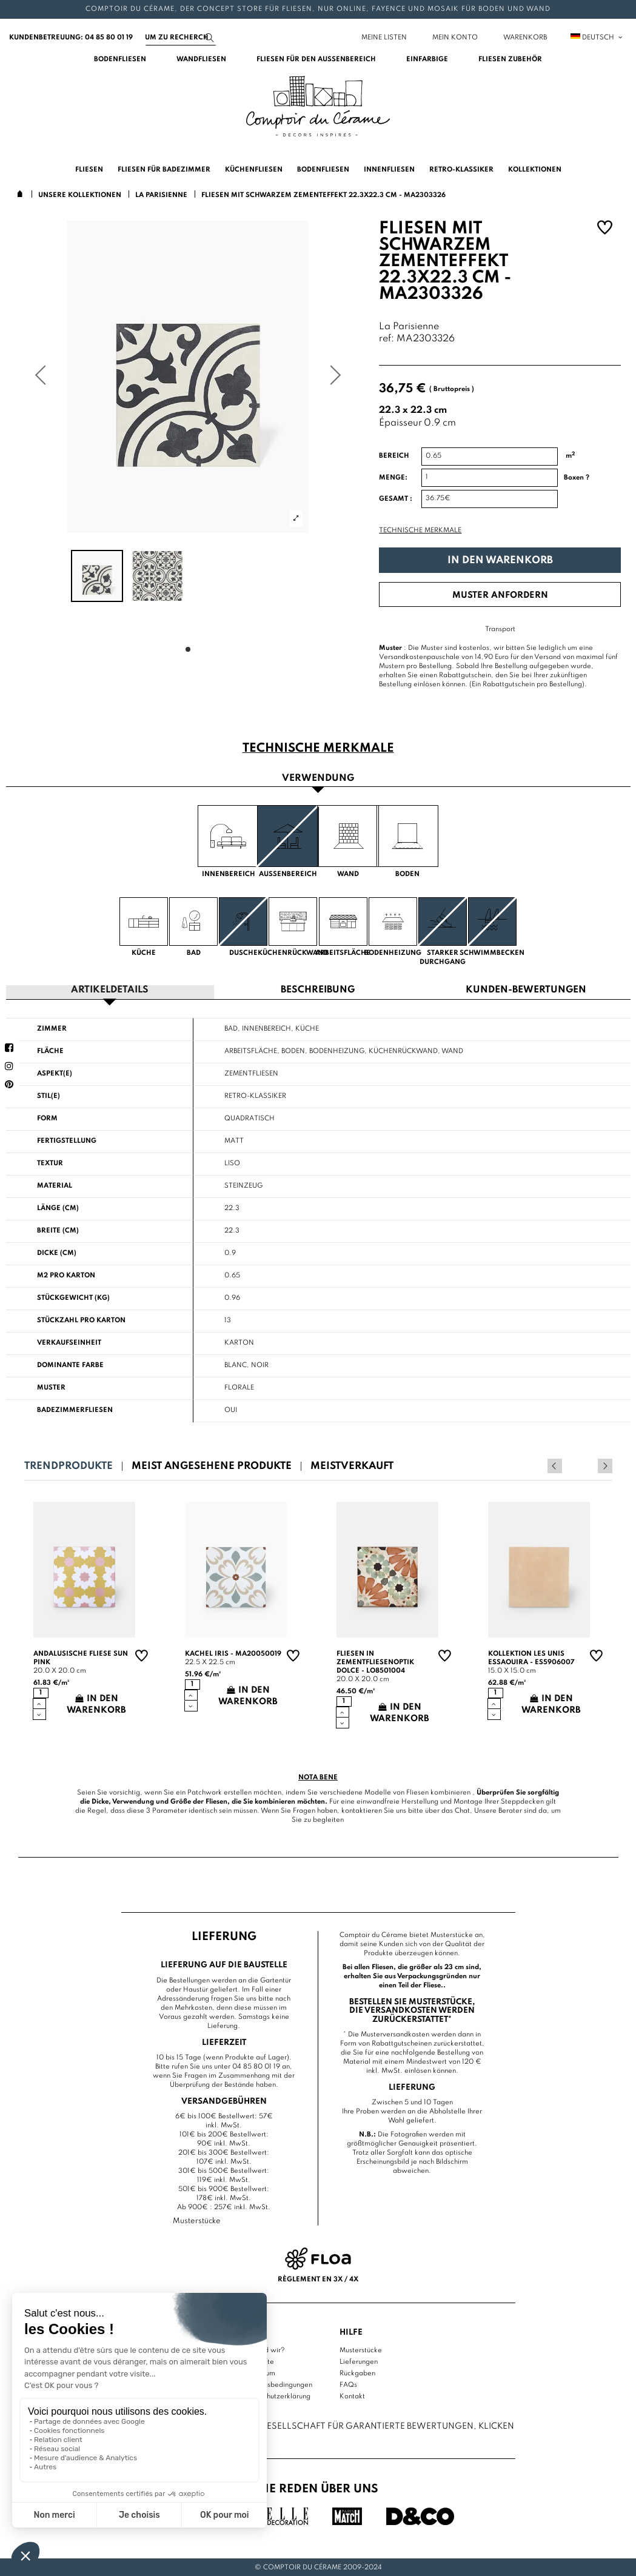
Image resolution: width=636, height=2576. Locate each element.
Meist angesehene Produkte (212, 1465)
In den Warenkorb (500, 560)
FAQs (348, 2383)
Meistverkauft (351, 1465)
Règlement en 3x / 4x (318, 2279)
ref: (386, 339)
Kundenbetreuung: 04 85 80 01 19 (71, 37)
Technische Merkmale (420, 530)
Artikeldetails (110, 989)
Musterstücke (361, 2349)
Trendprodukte (68, 1465)
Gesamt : (395, 499)
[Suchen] (180, 37)
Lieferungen (359, 2360)
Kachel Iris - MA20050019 (233, 1653)
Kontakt (352, 2395)
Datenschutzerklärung (275, 2395)
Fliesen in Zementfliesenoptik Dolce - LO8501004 (375, 1662)
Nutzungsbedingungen (276, 2383)
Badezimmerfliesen (75, 1409)
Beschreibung (318, 989)
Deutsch (597, 37)
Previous (588, 1465)
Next (605, 1465)
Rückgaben (357, 2372)
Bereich (394, 456)
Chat (462, 1810)
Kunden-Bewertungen (526, 989)
